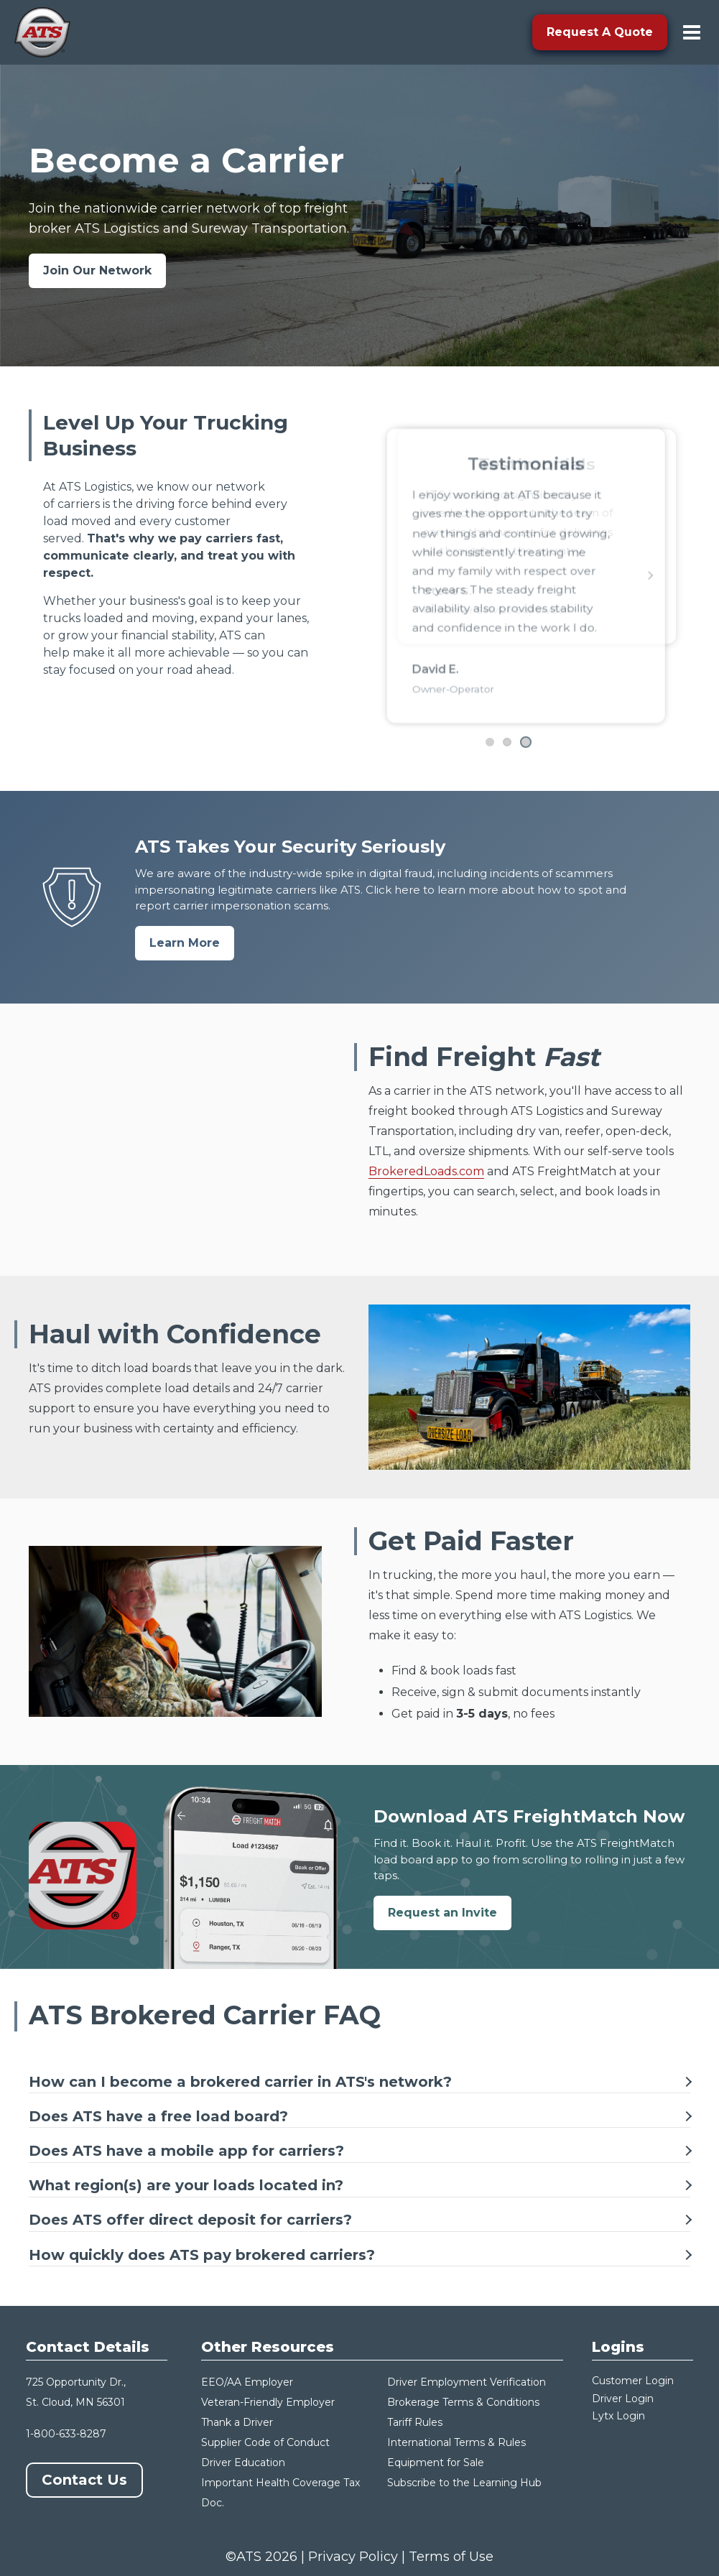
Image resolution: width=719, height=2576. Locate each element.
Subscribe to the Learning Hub (464, 2482)
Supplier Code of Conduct (265, 2442)
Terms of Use (451, 2557)
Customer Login (633, 2380)
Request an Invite (442, 1912)
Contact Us (84, 2479)
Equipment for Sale (435, 2462)
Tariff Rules (414, 2422)
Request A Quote (600, 32)
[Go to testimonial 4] (527, 742)
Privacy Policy (353, 2557)
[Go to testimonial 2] (490, 742)
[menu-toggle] (692, 32)
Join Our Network (97, 270)
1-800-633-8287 (66, 2433)
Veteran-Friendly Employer (268, 2402)
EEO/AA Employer (247, 2382)
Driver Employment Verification (466, 2382)
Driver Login (623, 2398)
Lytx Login (618, 2415)
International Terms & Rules (456, 2442)
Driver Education (243, 2462)
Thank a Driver (237, 2422)
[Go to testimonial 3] (508, 742)
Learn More (184, 943)
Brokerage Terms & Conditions (463, 2402)
